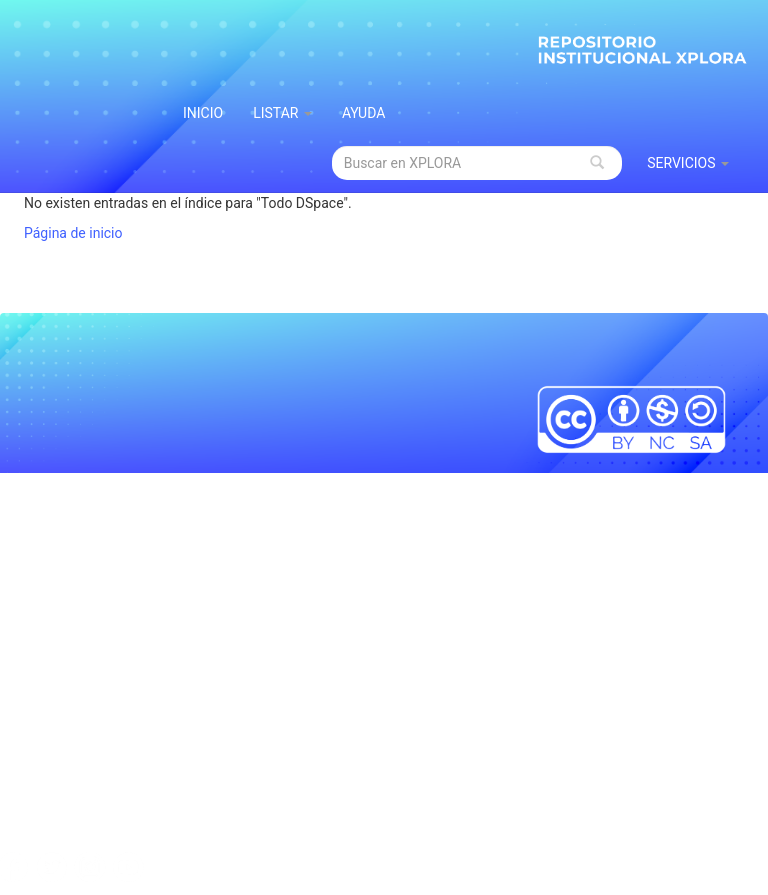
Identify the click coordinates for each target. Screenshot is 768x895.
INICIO (203, 113)
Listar (282, 113)
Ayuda (364, 113)
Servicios (688, 163)
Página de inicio (73, 233)
